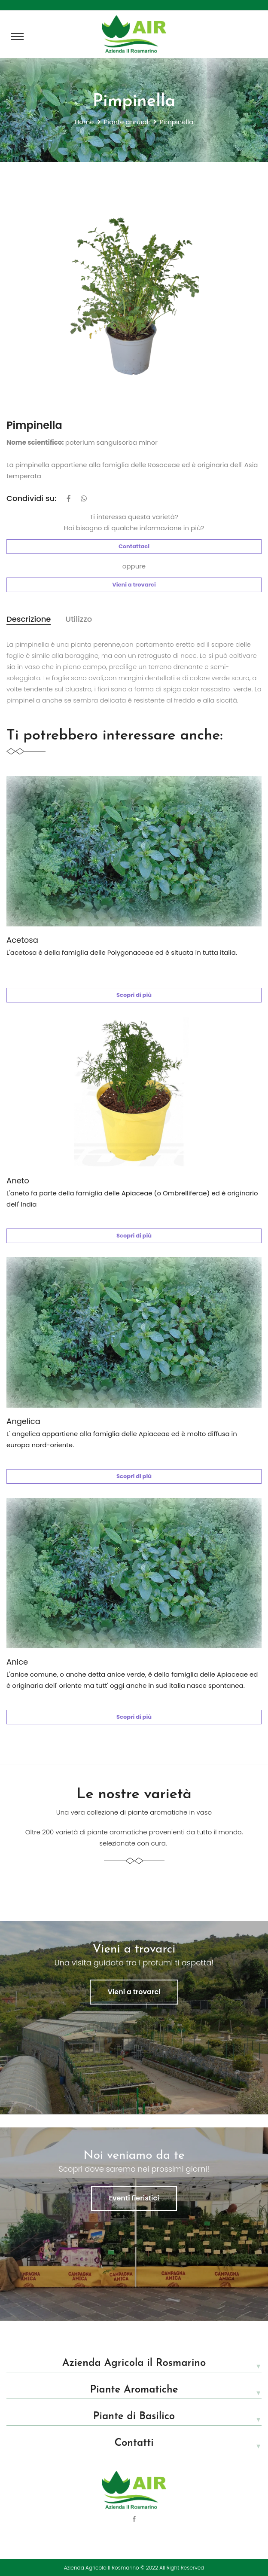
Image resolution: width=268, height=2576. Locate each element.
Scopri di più (134, 995)
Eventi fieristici (134, 2198)
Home (84, 121)
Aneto (17, 1180)
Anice (17, 1661)
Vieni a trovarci (134, 585)
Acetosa (22, 940)
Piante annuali (127, 121)
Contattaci (134, 546)
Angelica (23, 1421)
